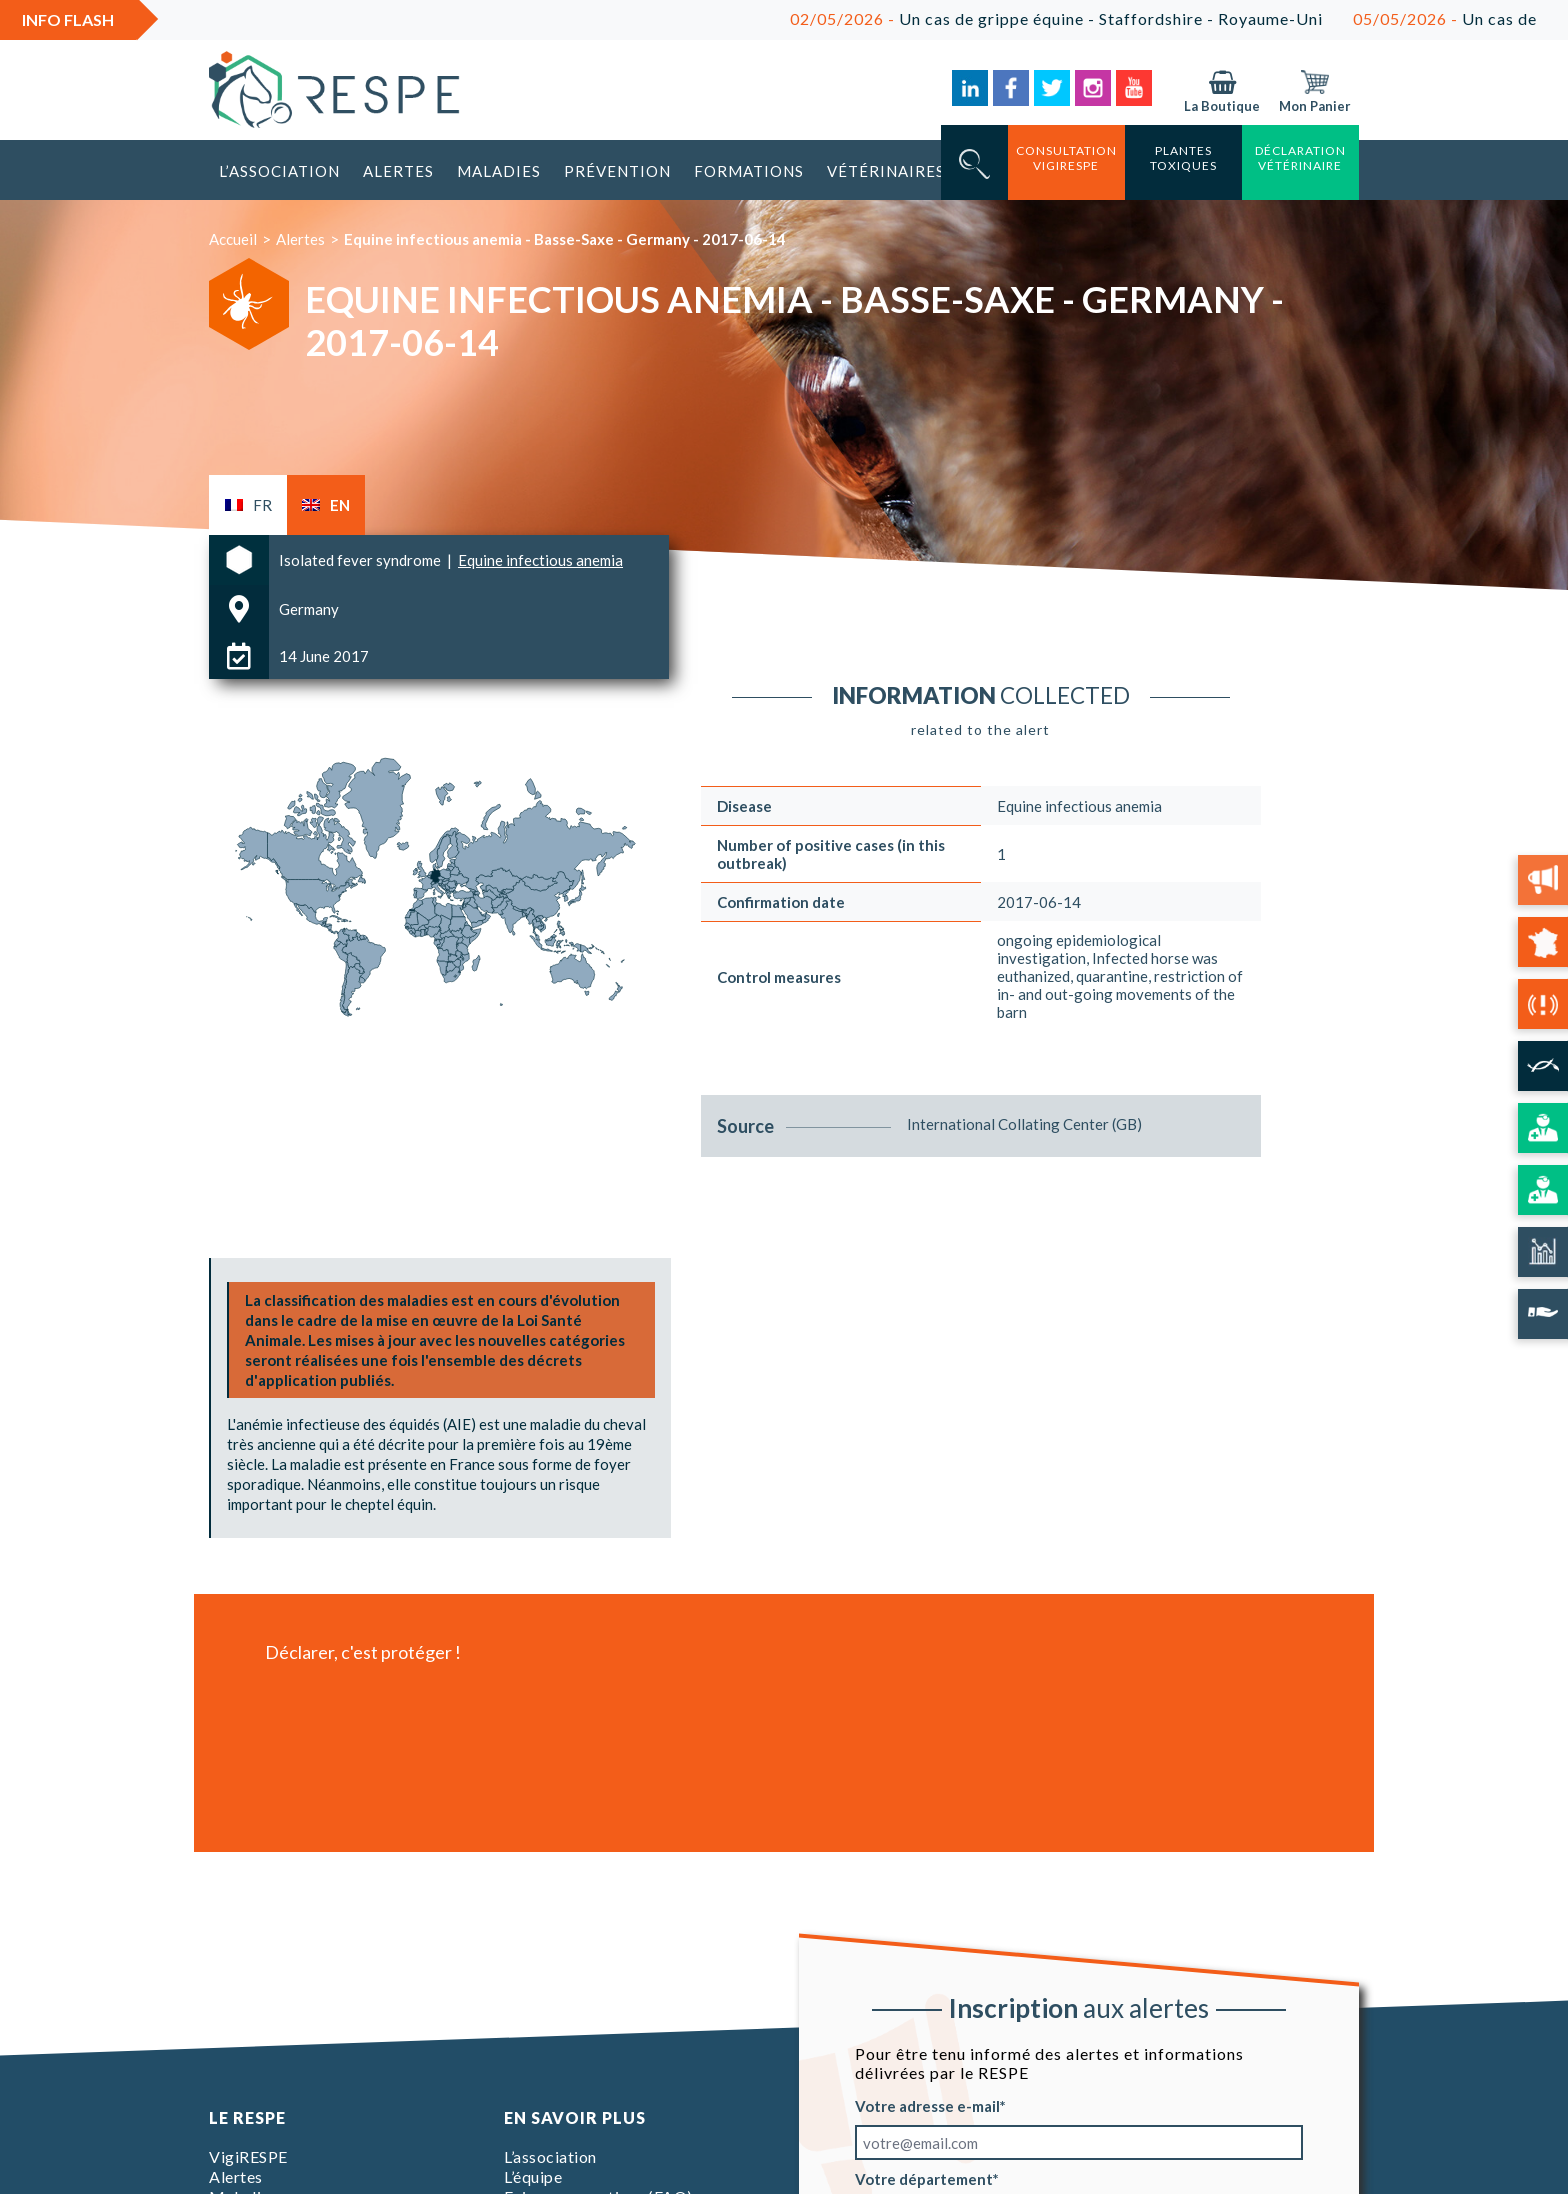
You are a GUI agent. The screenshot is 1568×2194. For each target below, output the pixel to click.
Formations (749, 171)
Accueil (233, 239)
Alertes (398, 171)
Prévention (617, 171)
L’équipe (533, 2176)
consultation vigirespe (1066, 158)
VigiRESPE (248, 2156)
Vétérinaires (886, 171)
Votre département (924, 2179)
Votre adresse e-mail (927, 2106)
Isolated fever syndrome (361, 560)
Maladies (499, 171)
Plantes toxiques (1183, 158)
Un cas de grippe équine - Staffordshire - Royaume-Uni (1082, 18)
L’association (279, 171)
